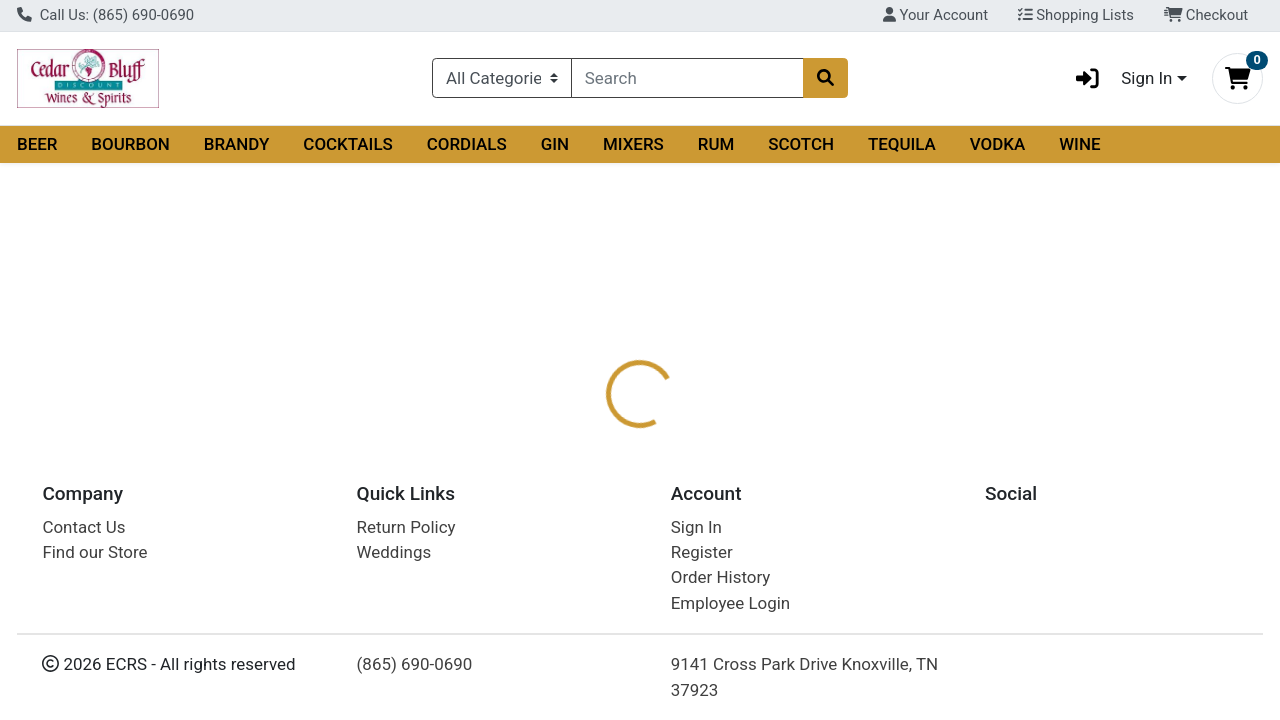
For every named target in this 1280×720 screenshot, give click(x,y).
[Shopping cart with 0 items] (1237, 78)
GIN (555, 144)
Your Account (935, 15)
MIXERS (633, 144)
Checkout (1206, 15)
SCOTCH (801, 144)
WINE (1079, 144)
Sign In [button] (1117, 78)
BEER (37, 144)
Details (589, 398)
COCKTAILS (347, 144)
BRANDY (237, 144)
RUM (716, 144)
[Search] (687, 78)
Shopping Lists (1076, 15)
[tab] (589, 397)
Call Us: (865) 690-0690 (105, 15)
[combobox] (687, 78)
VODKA (998, 144)
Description (686, 398)
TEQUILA (902, 144)
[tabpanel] (906, 497)
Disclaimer (795, 398)
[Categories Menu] (502, 78)
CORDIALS (467, 144)
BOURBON (130, 144)
